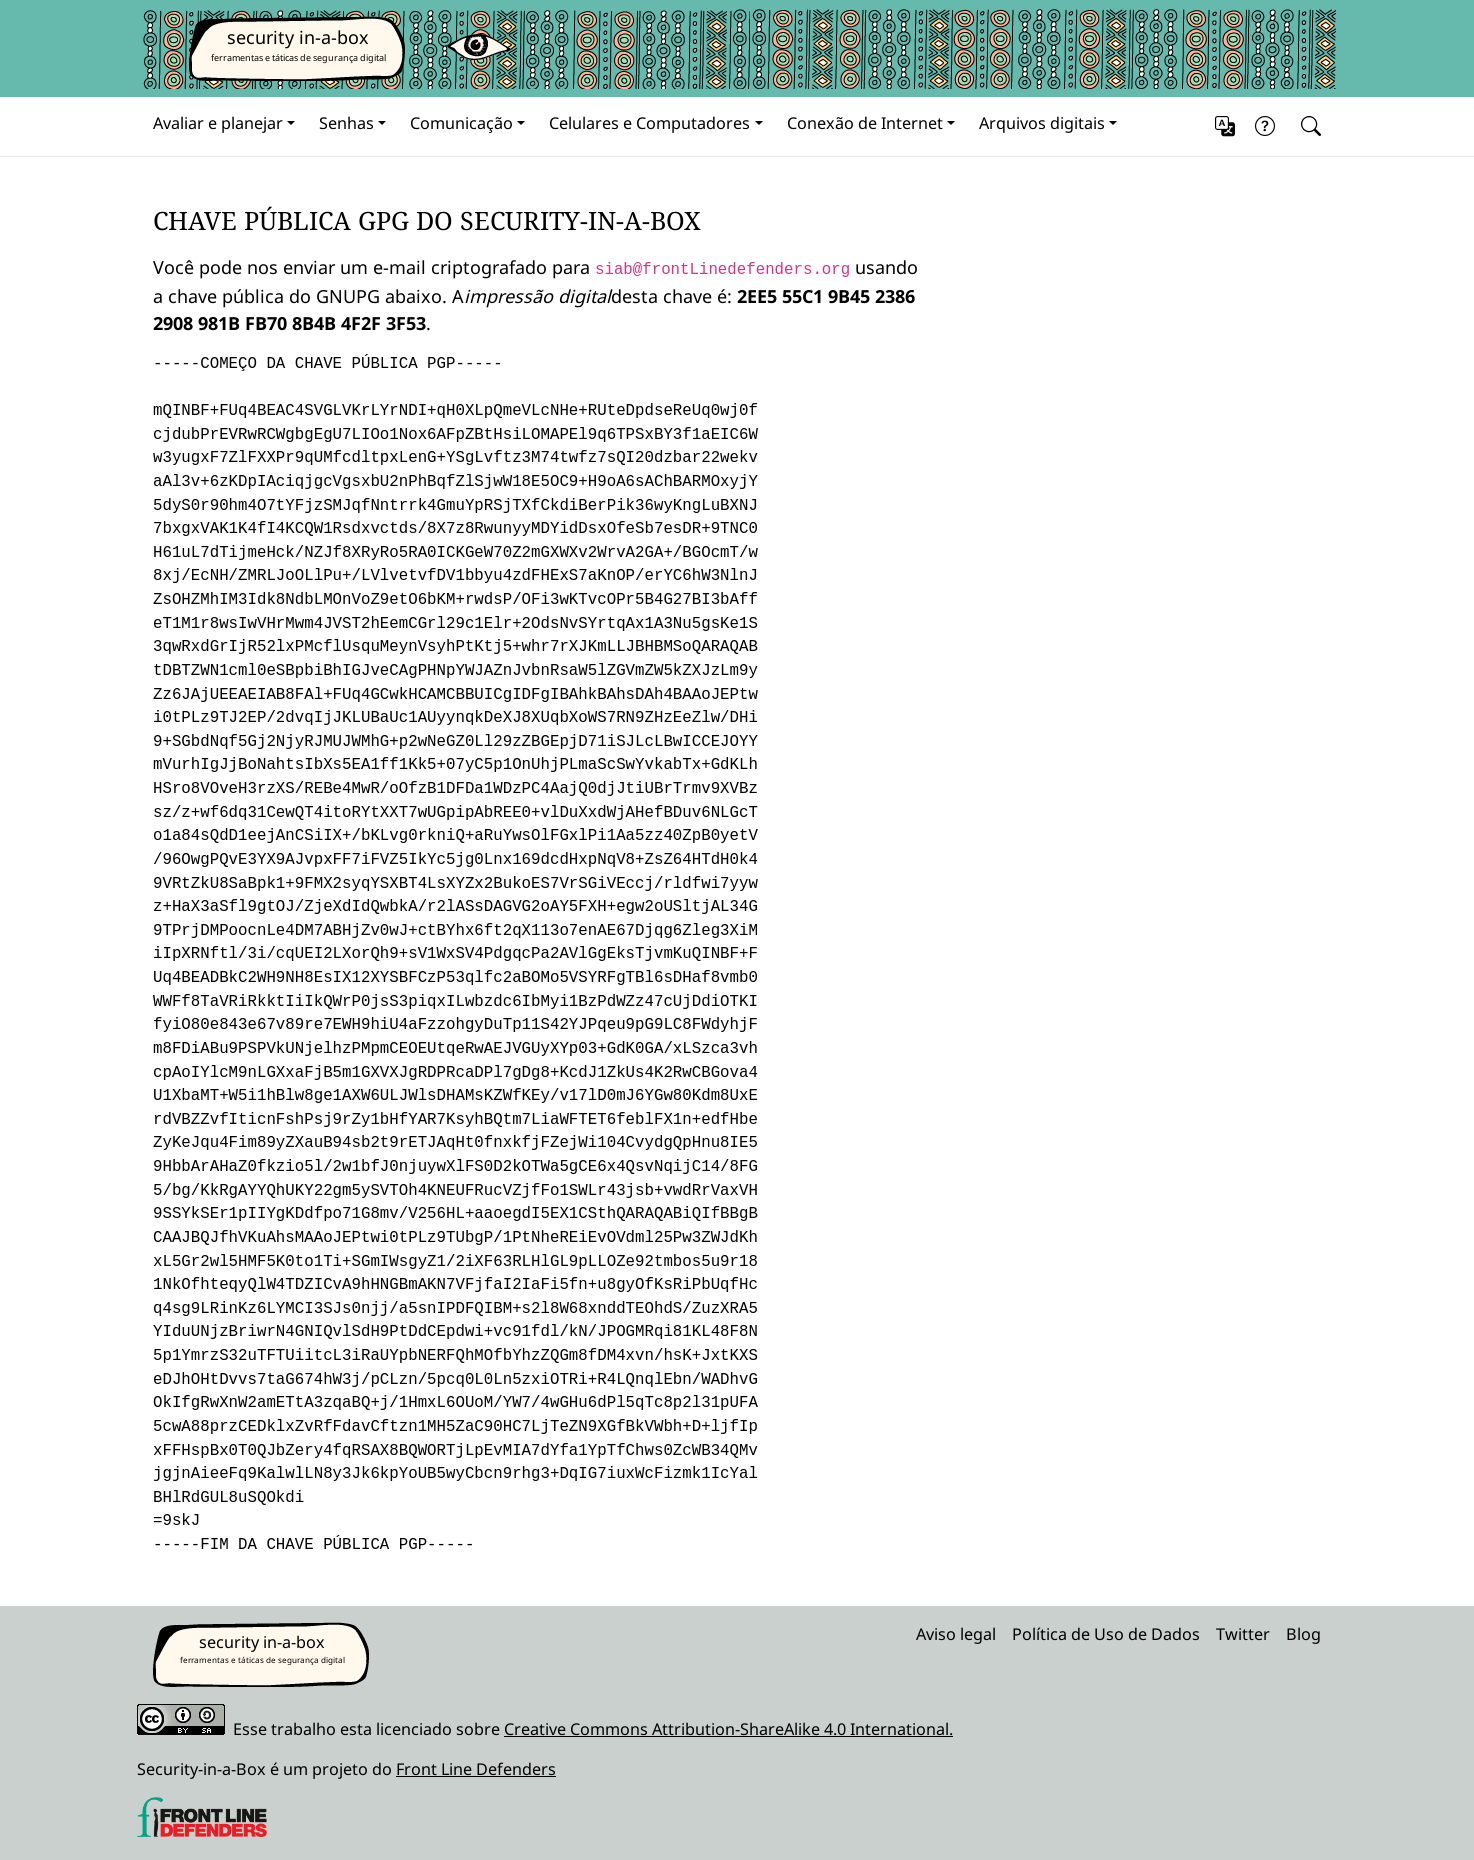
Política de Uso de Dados (1106, 1634)
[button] (1225, 126)
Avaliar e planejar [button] (218, 123)
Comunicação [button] (461, 123)
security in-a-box (298, 37)
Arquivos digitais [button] (1042, 123)
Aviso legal (956, 1634)
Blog (1303, 1634)
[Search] (1307, 126)
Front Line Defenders (476, 1769)
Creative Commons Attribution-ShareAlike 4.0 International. (728, 1729)
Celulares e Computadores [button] (649, 123)
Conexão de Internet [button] (865, 123)
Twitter (1243, 1634)
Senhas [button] (346, 123)
